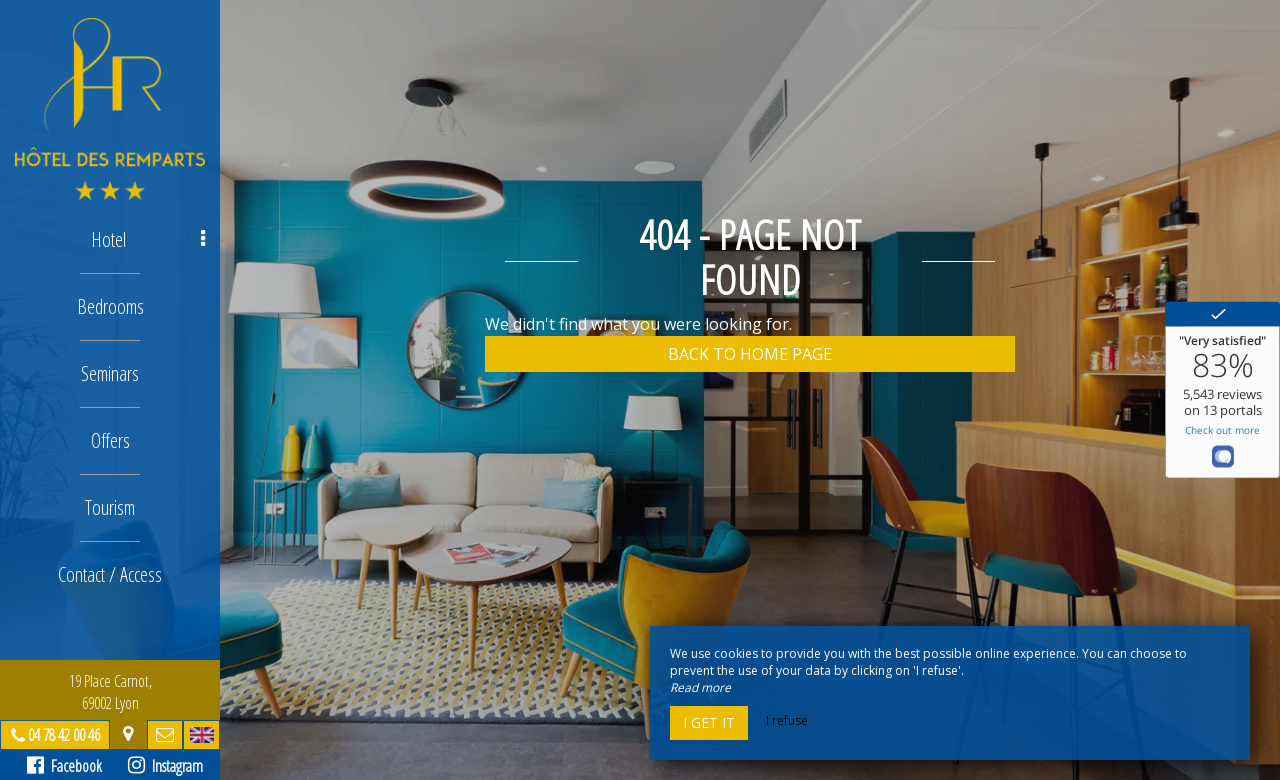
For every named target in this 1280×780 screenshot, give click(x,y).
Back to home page (750, 354)
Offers (110, 440)
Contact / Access (110, 574)
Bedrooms (110, 306)
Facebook (64, 766)
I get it (709, 722)
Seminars (110, 373)
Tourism (110, 507)
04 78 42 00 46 (64, 735)
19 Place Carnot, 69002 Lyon (110, 692)
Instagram (165, 766)
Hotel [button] (148, 239)
